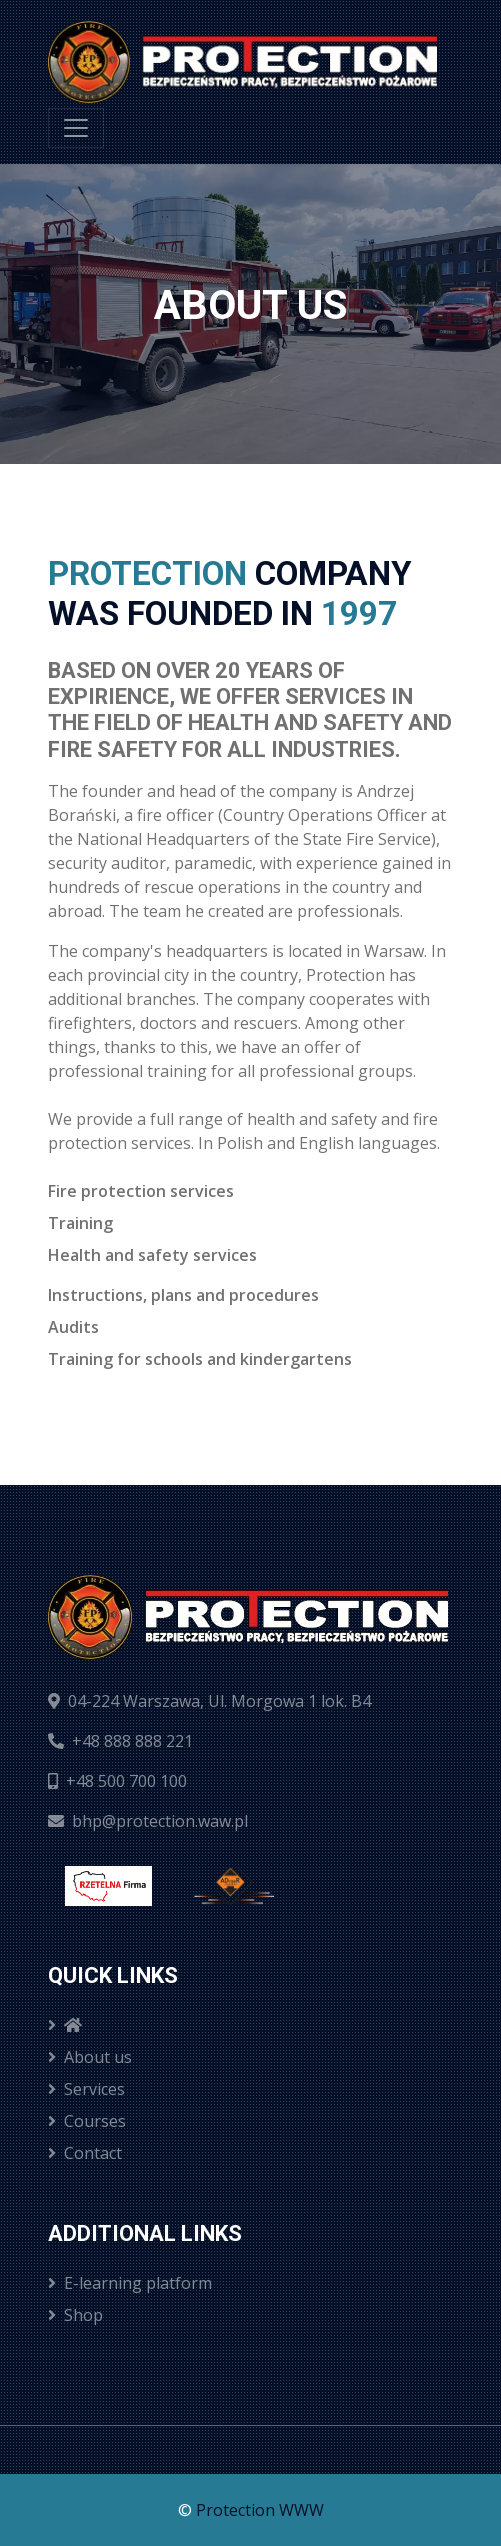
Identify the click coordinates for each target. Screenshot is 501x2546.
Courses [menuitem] (87, 2121)
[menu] (76, 128)
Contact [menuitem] (85, 2153)
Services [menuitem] (86, 2089)
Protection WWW (260, 2510)
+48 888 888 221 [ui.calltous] (120, 1741)
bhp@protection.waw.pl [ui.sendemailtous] (148, 1821)
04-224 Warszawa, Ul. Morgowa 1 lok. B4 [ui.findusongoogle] (209, 1701)
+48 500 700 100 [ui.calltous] (117, 1781)
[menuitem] (250, 2025)
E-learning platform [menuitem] (130, 2283)
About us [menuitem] (90, 2057)
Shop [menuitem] (75, 2315)
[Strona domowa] (242, 62)
